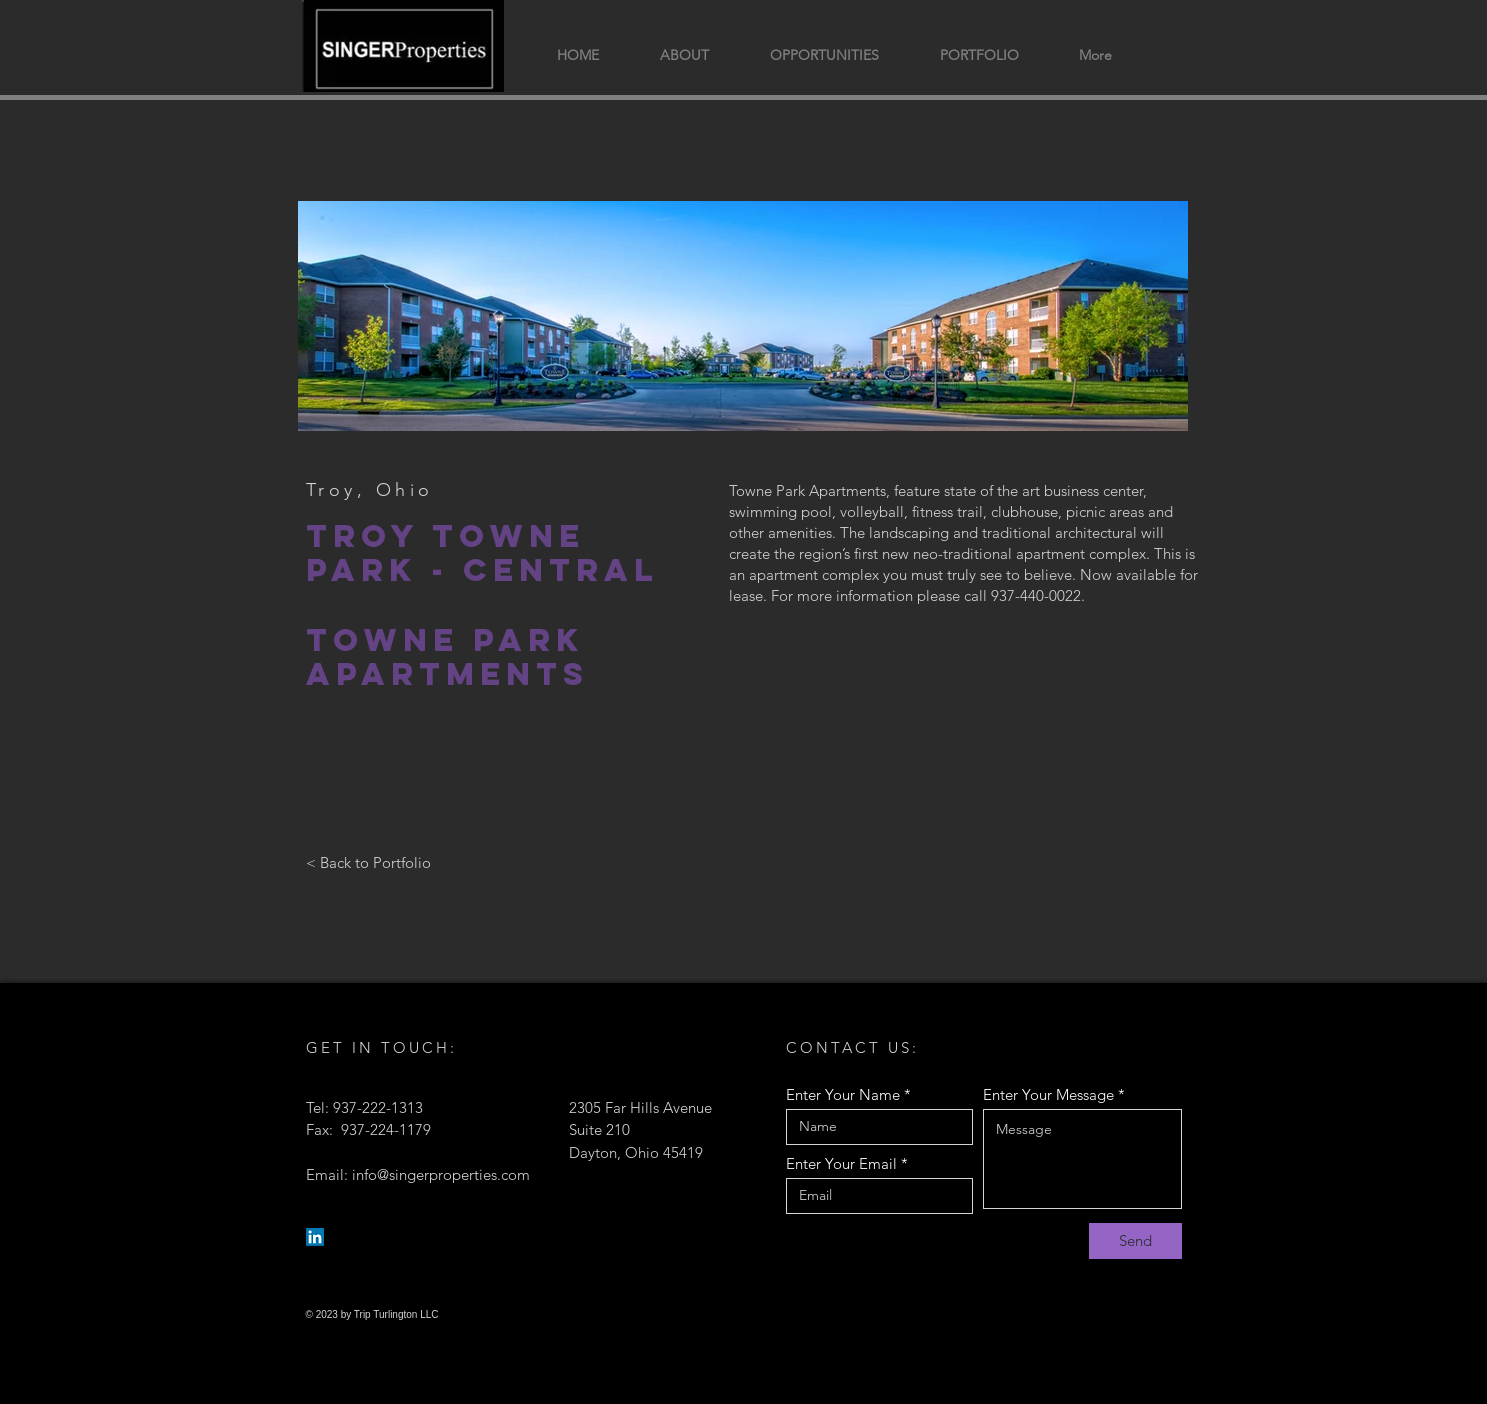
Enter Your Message (1048, 1094)
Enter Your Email (841, 1163)
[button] (979, 55)
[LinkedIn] (315, 1237)
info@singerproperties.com (441, 1174)
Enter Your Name (843, 1094)
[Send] (1135, 1241)
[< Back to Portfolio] (368, 863)
